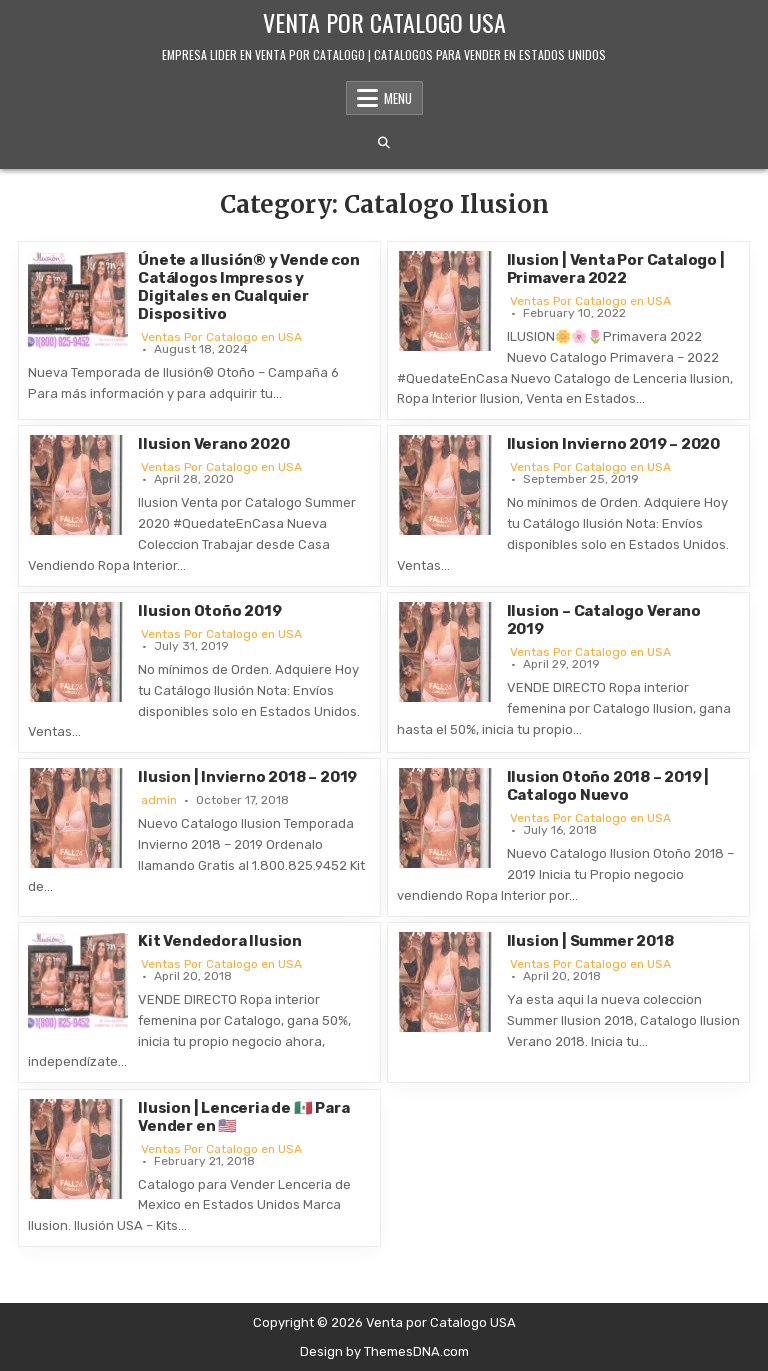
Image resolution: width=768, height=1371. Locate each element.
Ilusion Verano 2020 (213, 444)
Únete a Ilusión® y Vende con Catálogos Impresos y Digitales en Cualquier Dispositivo (248, 287)
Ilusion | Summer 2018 (590, 941)
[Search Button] (384, 143)
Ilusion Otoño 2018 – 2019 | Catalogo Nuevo (608, 786)
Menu (398, 98)
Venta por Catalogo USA (384, 22)
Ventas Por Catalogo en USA (221, 337)
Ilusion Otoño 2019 (209, 611)
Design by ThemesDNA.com (384, 1351)
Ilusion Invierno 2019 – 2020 (613, 444)
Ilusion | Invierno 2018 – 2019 (247, 777)
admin (159, 800)
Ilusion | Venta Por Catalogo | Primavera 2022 (616, 269)
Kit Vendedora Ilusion (220, 941)
